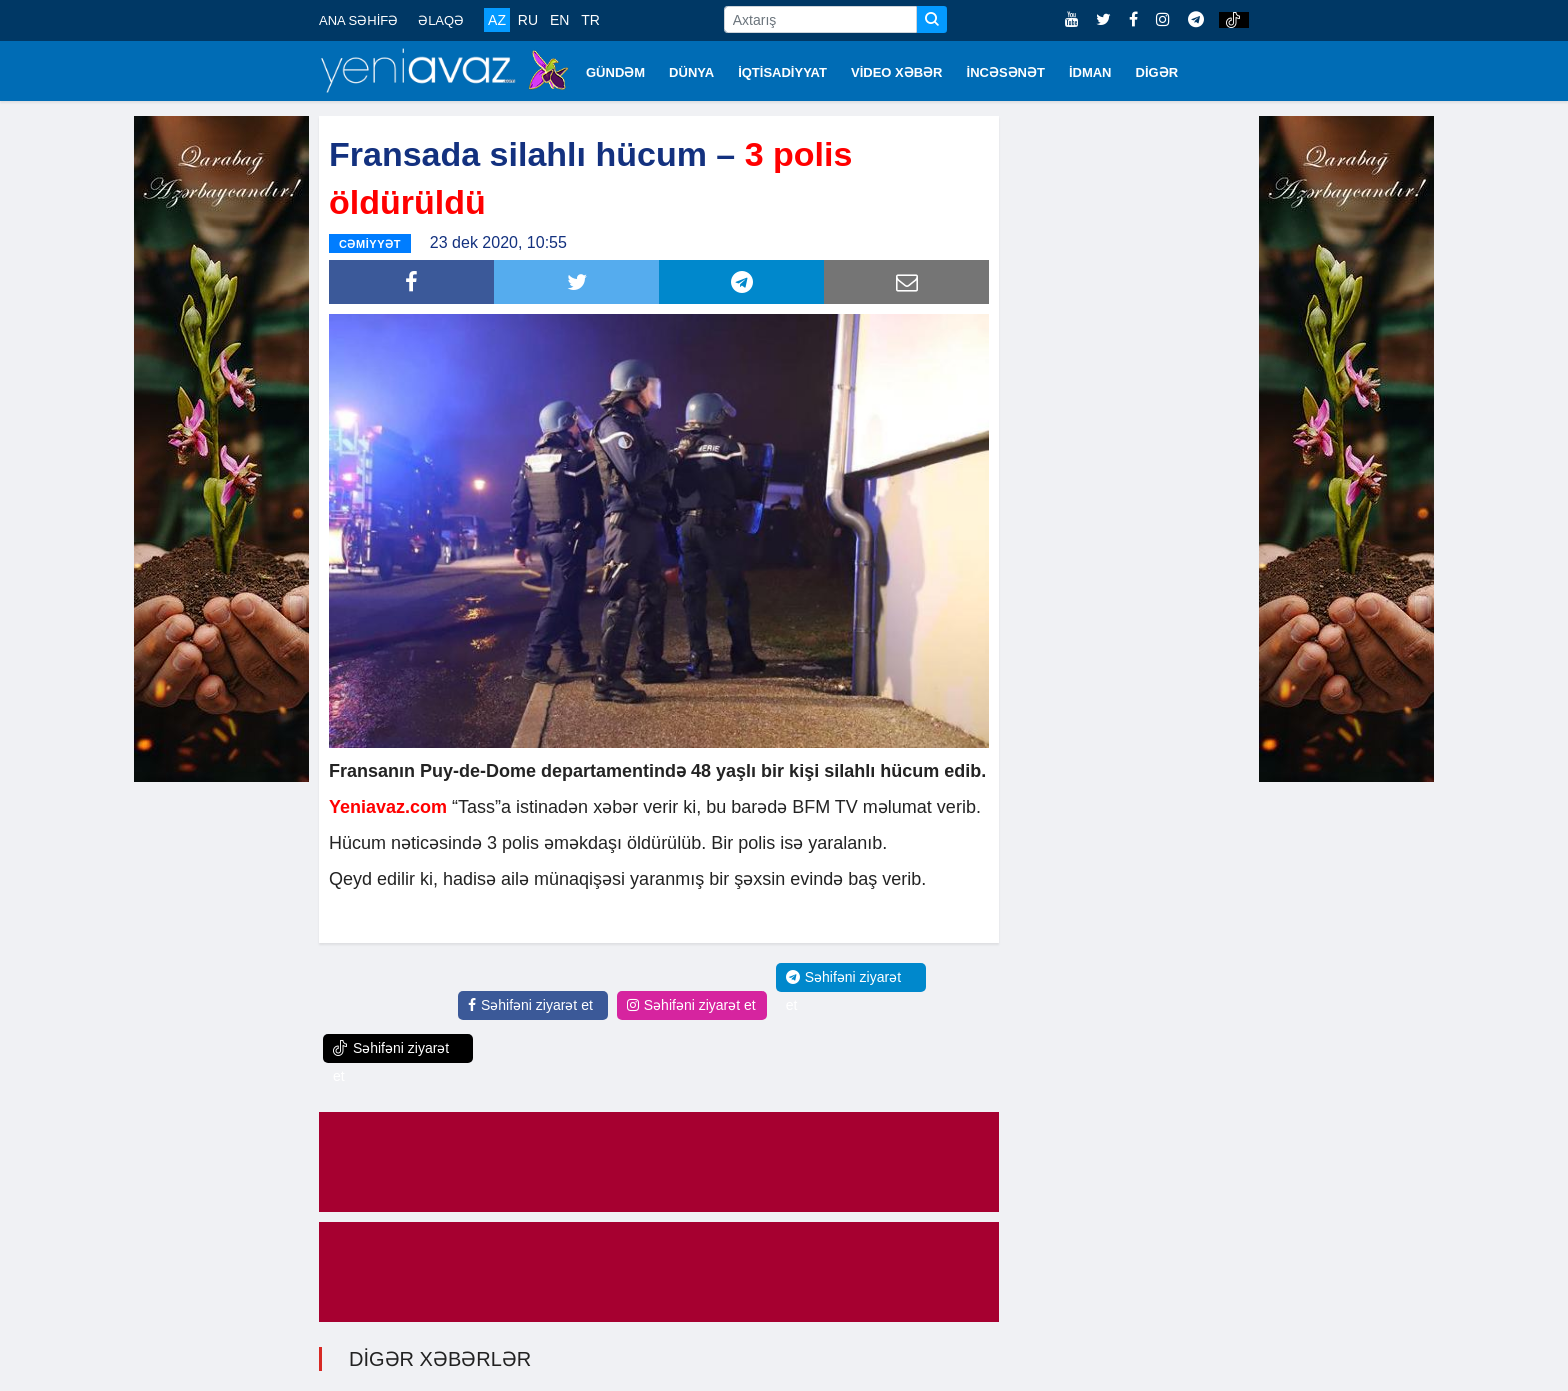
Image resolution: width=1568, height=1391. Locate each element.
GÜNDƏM (615, 72)
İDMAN (1090, 72)
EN (559, 20)
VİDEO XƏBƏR (897, 72)
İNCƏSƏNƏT (1006, 72)
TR (590, 20)
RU (528, 20)
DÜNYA (691, 72)
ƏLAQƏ (441, 20)
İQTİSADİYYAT (782, 72)
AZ (497, 20)
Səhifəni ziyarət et (530, 1005)
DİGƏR (1157, 72)
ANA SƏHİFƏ (358, 20)
